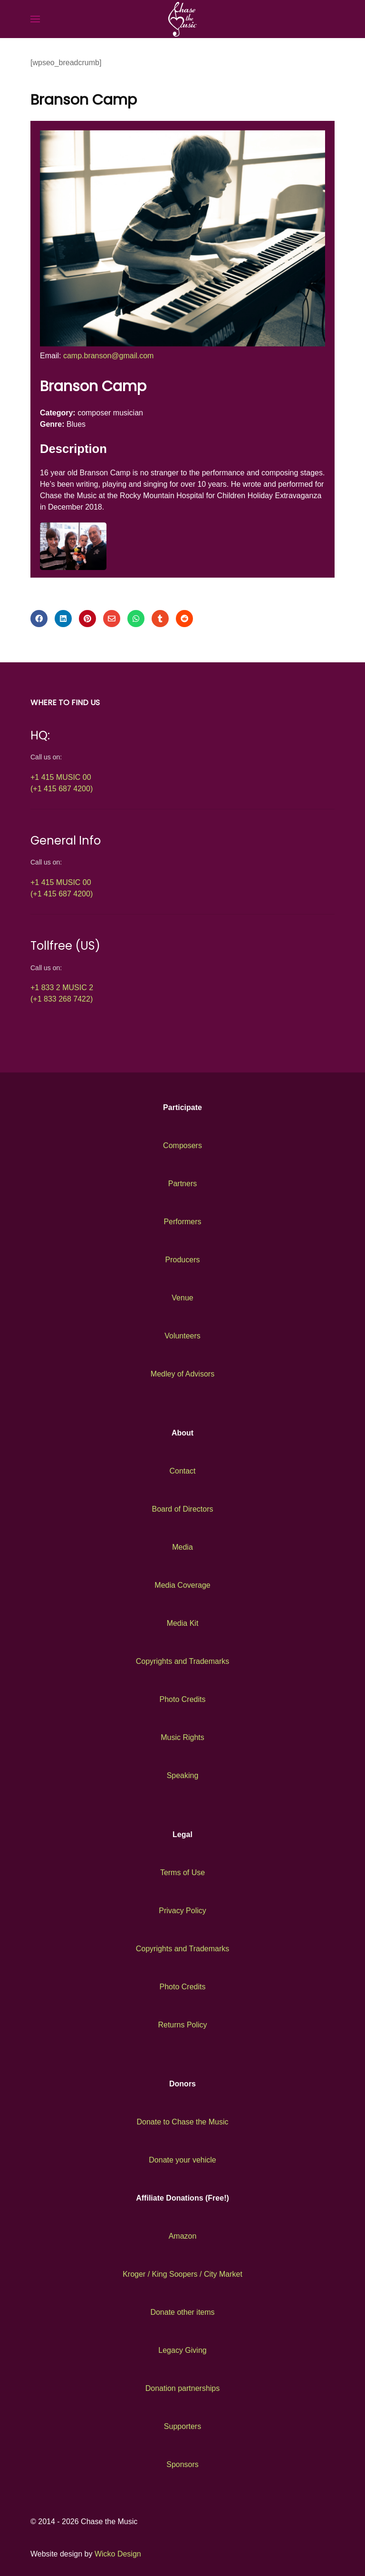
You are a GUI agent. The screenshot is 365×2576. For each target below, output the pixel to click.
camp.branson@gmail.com (108, 356)
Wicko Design (118, 2554)
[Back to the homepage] (182, 19)
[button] (35, 19)
